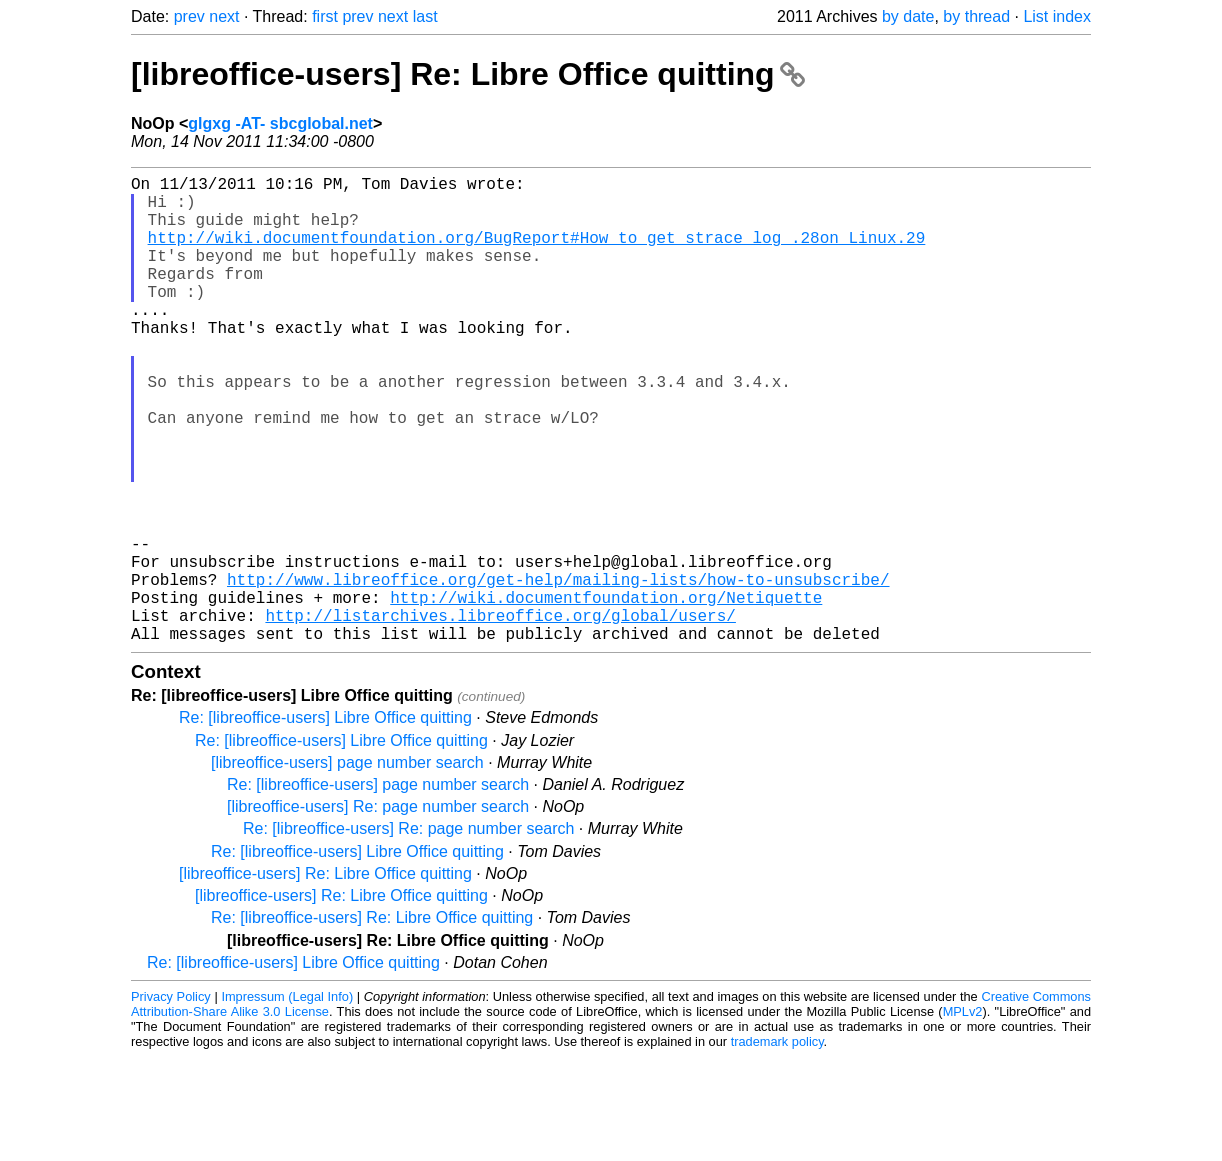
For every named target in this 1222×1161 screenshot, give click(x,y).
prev (189, 16)
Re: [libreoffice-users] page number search (378, 888)
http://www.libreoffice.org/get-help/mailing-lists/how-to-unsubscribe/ (558, 671)
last (425, 16)
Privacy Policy (171, 1100)
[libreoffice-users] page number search (347, 866)
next (224, 16)
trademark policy (777, 1145)
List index (1057, 16)
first (325, 16)
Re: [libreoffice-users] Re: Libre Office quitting (372, 1021)
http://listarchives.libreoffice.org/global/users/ (500, 715)
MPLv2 (963, 1115)
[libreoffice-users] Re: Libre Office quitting (468, 74)
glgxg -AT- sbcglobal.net (280, 123)
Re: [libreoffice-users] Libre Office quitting (325, 821)
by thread (976, 16)
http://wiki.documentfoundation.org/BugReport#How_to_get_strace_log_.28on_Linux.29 (537, 253)
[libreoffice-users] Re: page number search (378, 910)
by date (908, 16)
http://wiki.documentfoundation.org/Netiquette (606, 693)
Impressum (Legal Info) (287, 1100)
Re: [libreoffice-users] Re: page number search (408, 932)
